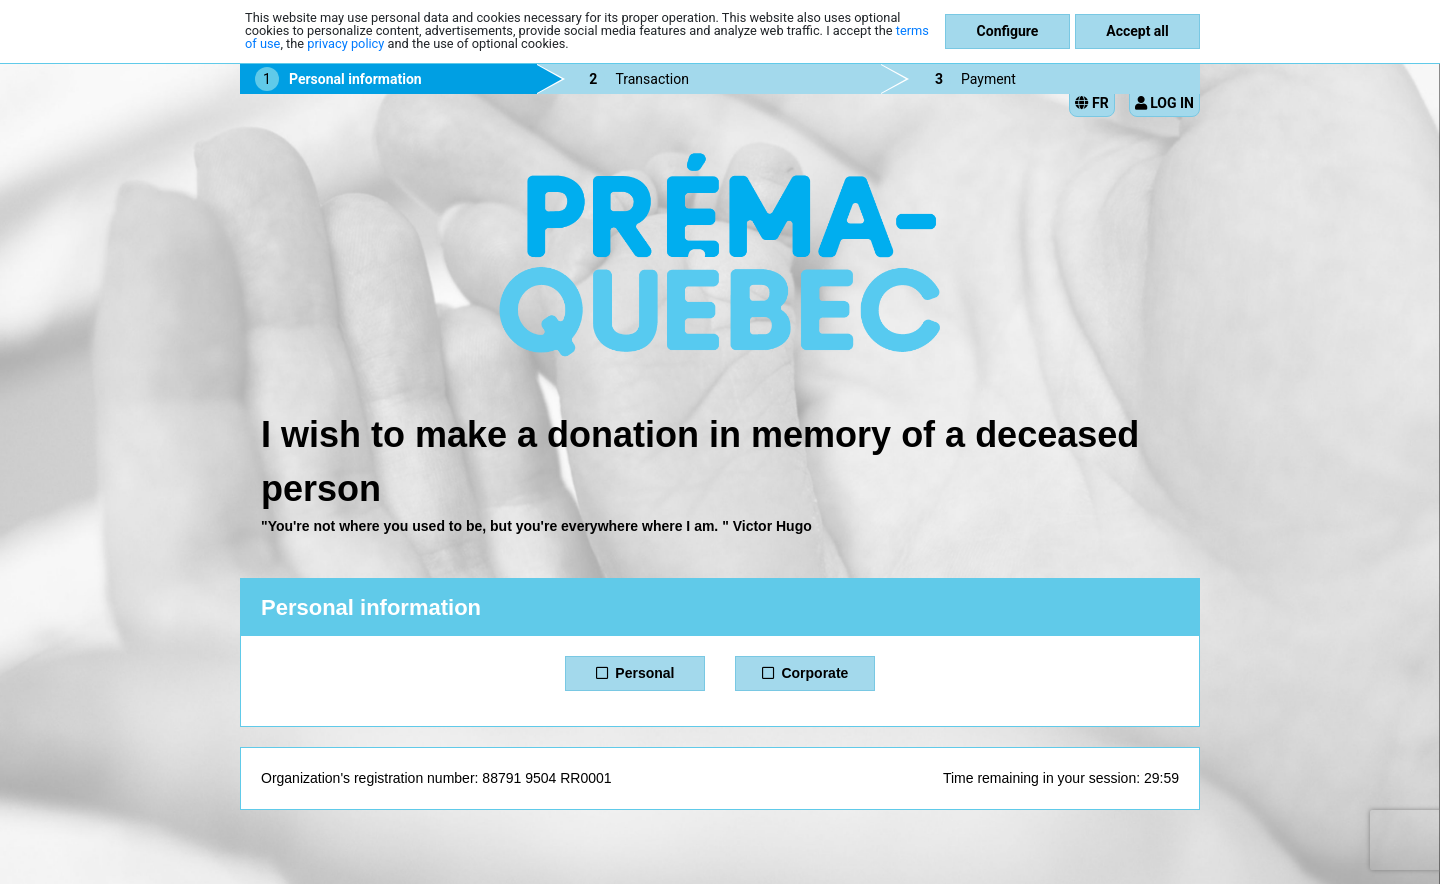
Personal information (355, 79)
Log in (1164, 103)
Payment (988, 79)
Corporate (805, 673)
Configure (1008, 31)
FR (1092, 103)
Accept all (1137, 31)
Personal (635, 673)
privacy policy (345, 43)
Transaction (652, 79)
